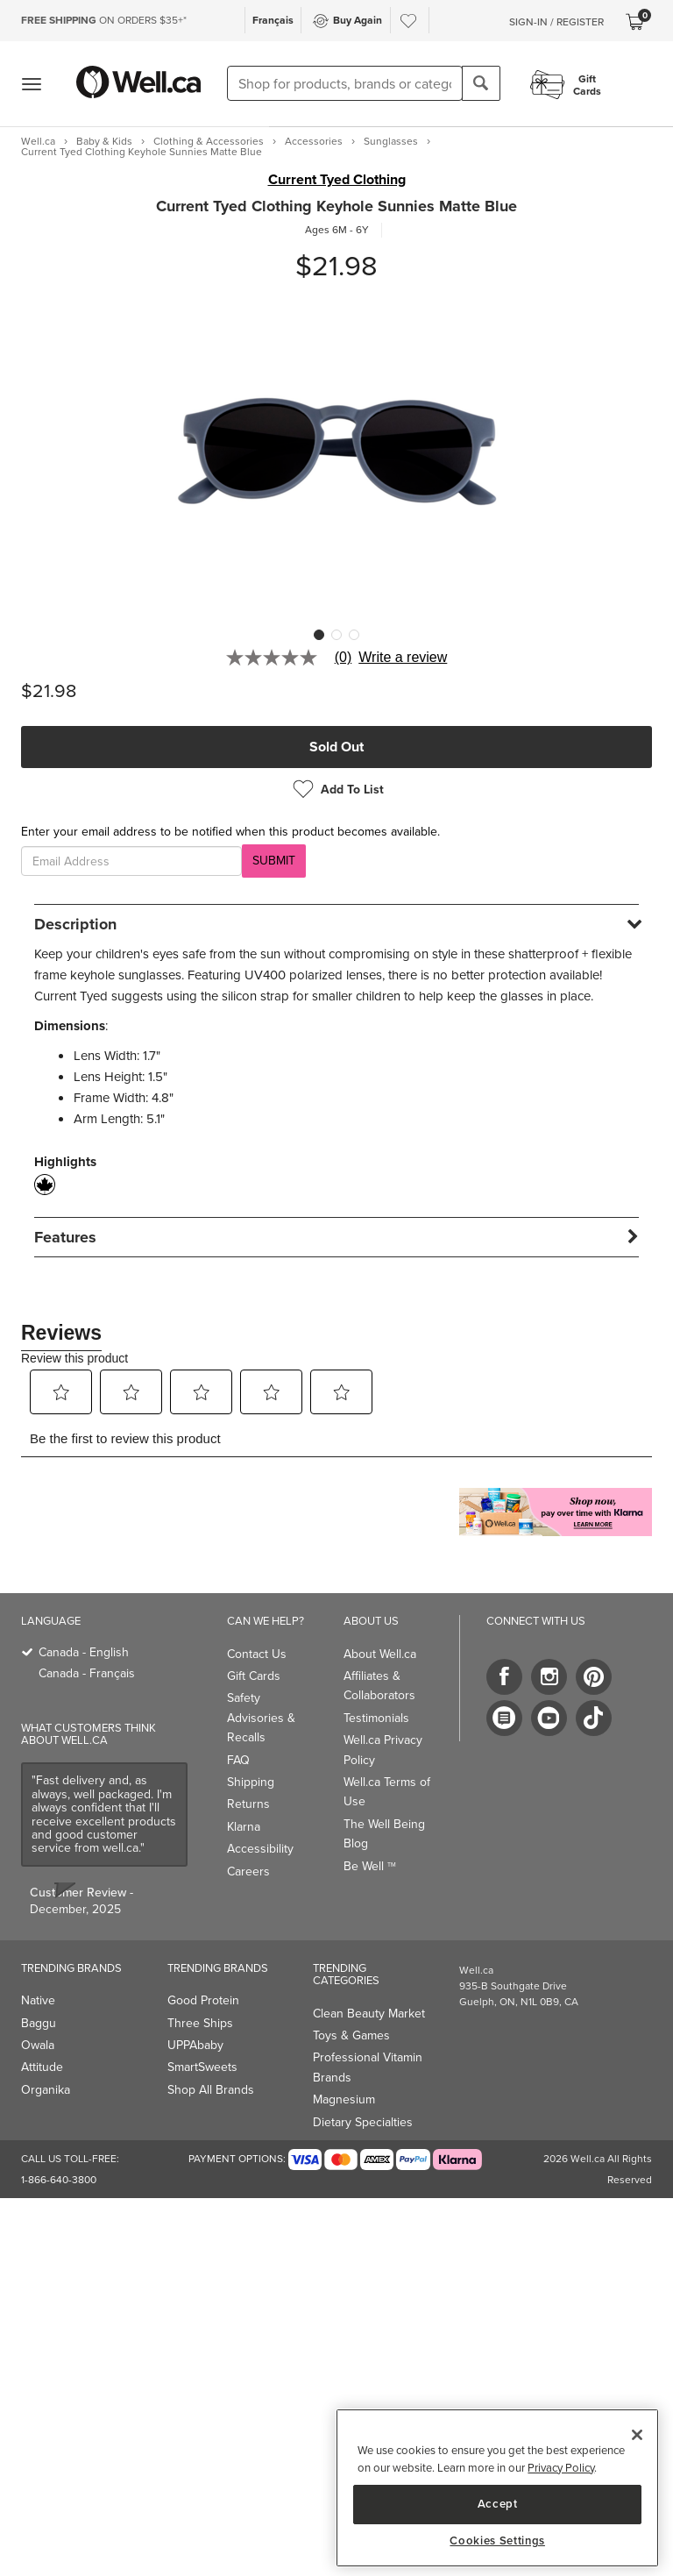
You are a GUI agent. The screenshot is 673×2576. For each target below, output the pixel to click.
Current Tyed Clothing (337, 179)
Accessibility (260, 1848)
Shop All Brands (210, 2090)
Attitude (42, 2067)
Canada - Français (87, 1673)
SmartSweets (202, 2067)
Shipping (250, 1782)
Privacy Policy (561, 2467)
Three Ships (200, 2023)
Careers (248, 1871)
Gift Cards (253, 1676)
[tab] (336, 923)
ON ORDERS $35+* (104, 20)
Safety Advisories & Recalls (261, 1718)
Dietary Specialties (363, 2122)
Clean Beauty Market (369, 2013)
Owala (37, 2045)
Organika (45, 2090)
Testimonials (376, 1718)
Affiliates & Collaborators (379, 1685)
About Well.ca (380, 1654)
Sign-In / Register (556, 22)
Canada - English (84, 1652)
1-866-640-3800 (58, 2180)
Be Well (370, 1866)
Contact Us (257, 1654)
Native (38, 2000)
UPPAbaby (195, 2045)
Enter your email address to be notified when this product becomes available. (230, 832)
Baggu (38, 2023)
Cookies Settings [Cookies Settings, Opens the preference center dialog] (497, 2541)
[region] (497, 2488)
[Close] (637, 2435)
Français (273, 19)
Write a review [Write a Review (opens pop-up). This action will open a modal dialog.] (402, 658)
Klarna (243, 1827)
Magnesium (344, 2099)
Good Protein (203, 2000)
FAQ (238, 1760)
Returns (248, 1804)
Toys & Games (351, 2035)
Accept (498, 2503)
